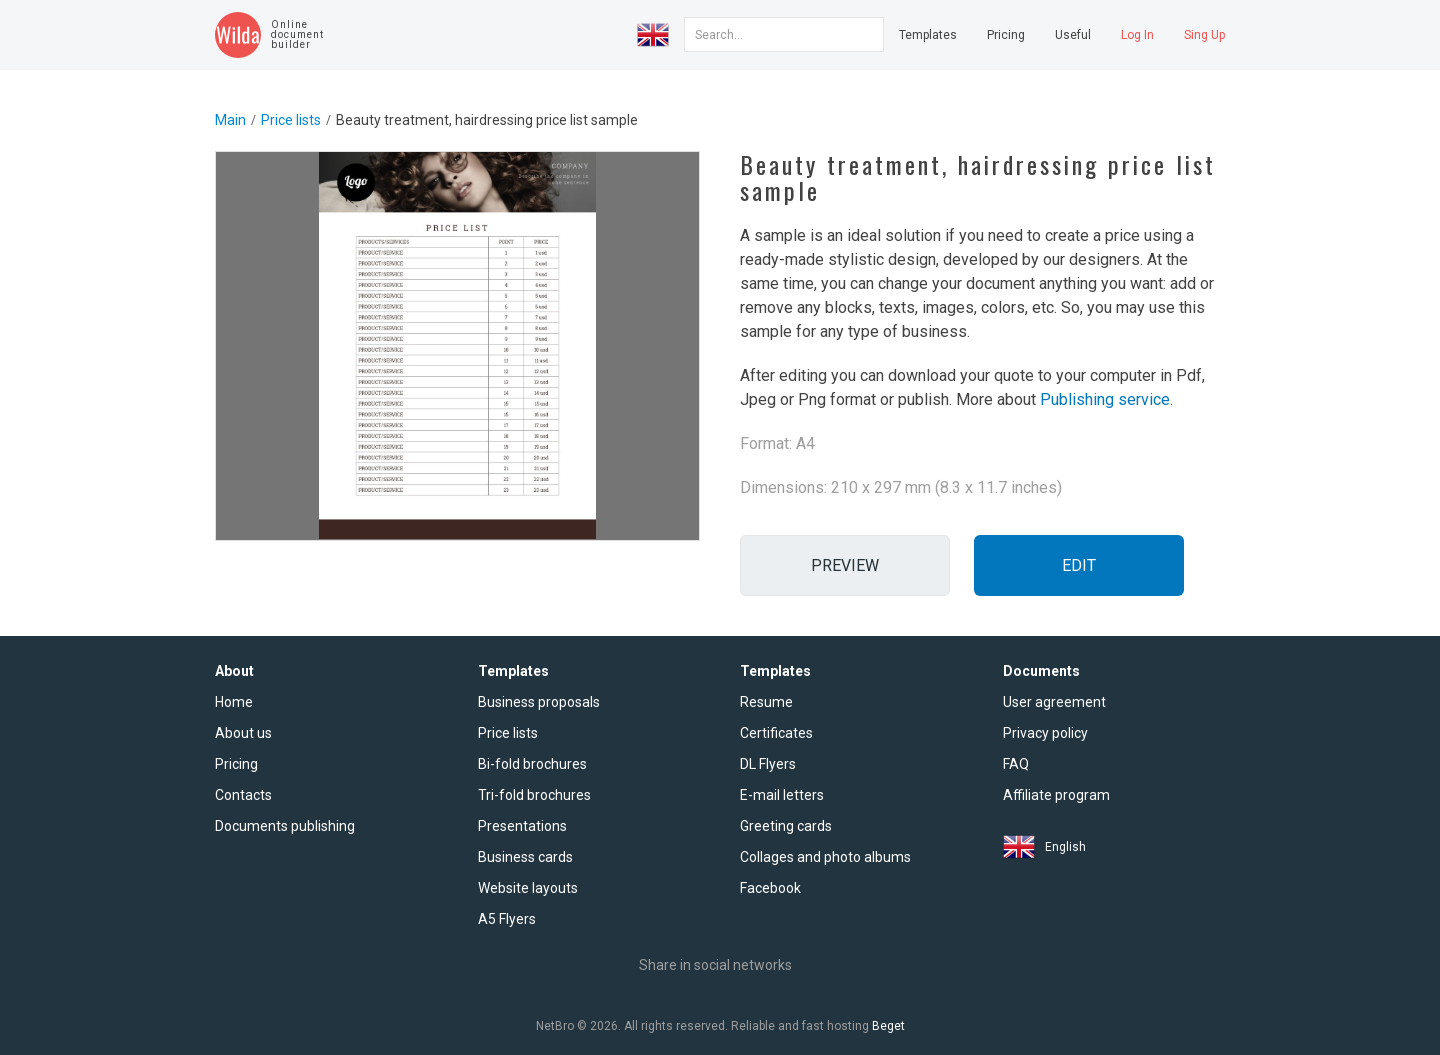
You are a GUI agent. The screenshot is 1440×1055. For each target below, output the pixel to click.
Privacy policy (1045, 733)
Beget (888, 1026)
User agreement (1054, 702)
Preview (845, 565)
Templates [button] (928, 35)
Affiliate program (1056, 795)
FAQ (1016, 764)
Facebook (770, 888)
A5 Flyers (507, 919)
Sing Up (1204, 35)
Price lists (291, 120)
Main (230, 120)
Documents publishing (285, 826)
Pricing (1006, 35)
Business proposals (539, 702)
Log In (1137, 35)
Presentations (522, 826)
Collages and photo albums (825, 857)
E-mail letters (782, 795)
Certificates (776, 733)
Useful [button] (1073, 35)
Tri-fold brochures (534, 795)
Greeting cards (786, 826)
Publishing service (1105, 399)
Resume (766, 702)
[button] (653, 35)
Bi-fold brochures (532, 764)
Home (234, 702)
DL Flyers (768, 764)
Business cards (525, 857)
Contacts (243, 795)
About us (243, 733)
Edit (1079, 565)
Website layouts (528, 888)
